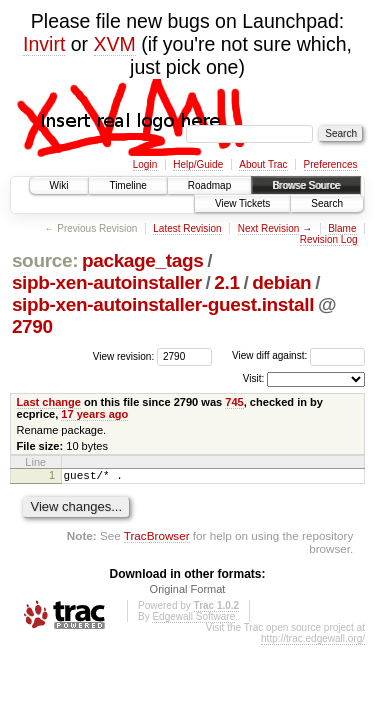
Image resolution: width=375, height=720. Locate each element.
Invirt (44, 44)
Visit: (254, 378)
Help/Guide (198, 164)
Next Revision (269, 228)
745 (234, 402)
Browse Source (306, 185)
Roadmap (209, 185)
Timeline (127, 185)
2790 (32, 326)
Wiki (59, 185)
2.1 (226, 282)
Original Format (188, 592)
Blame (342, 228)
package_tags (143, 260)
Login (145, 164)
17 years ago (94, 414)
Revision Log (329, 239)
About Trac (263, 164)
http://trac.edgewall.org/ (313, 641)
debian (281, 282)
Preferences (331, 164)
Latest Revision (187, 228)
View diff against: (298, 355)
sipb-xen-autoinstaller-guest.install (163, 304)
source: (45, 260)
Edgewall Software (193, 619)
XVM (115, 44)
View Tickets (242, 203)
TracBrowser (157, 538)
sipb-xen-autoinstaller (107, 282)
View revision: (124, 355)
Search (327, 203)
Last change (49, 402)
